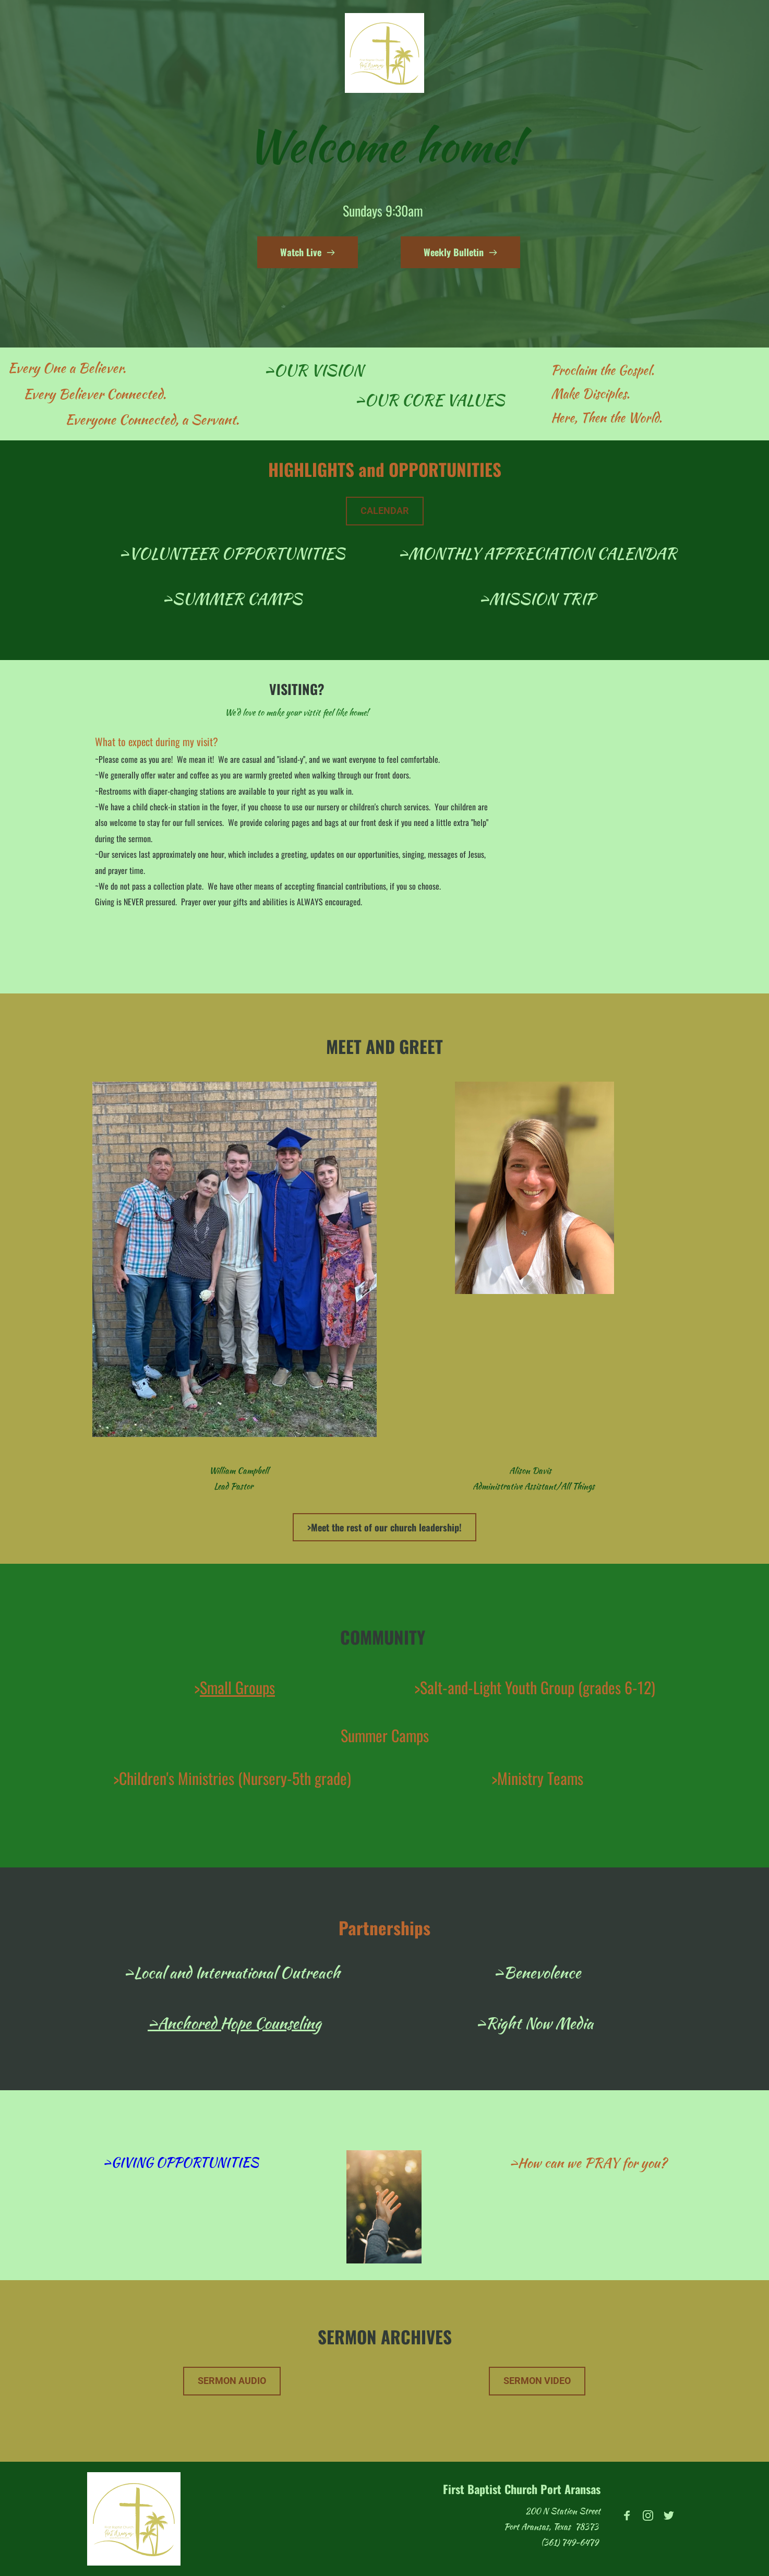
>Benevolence (537, 1972)
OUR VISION (318, 369)
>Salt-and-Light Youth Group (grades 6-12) (534, 1687)
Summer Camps (385, 1735)
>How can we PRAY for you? (587, 2163)
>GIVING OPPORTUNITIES (181, 2162)
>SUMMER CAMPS (232, 598)
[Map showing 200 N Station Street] (594, 817)
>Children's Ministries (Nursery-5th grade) (232, 1778)
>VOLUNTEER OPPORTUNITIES (232, 553)
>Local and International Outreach (232, 1972)
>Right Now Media (534, 2022)
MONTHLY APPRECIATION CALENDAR (542, 553)
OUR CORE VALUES (434, 399)
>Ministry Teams (537, 1778)
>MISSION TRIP (537, 598)
